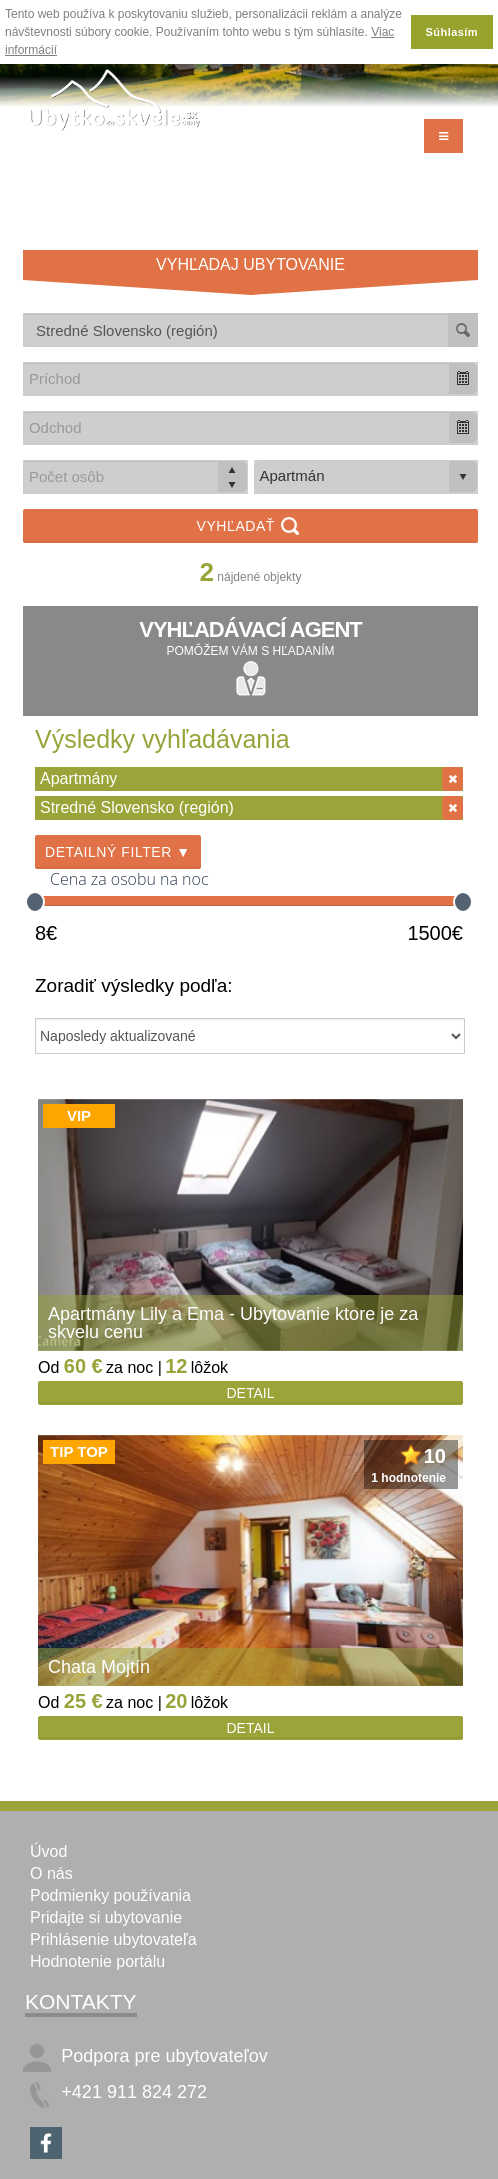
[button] (463, 378)
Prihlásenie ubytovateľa (113, 1939)
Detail (251, 1393)
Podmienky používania (110, 1895)
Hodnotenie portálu (97, 1961)
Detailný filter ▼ (118, 852)
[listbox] (366, 477)
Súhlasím (452, 32)
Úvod (48, 1851)
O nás (51, 1873)
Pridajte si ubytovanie (106, 1917)
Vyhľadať (251, 527)
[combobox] (236, 378)
